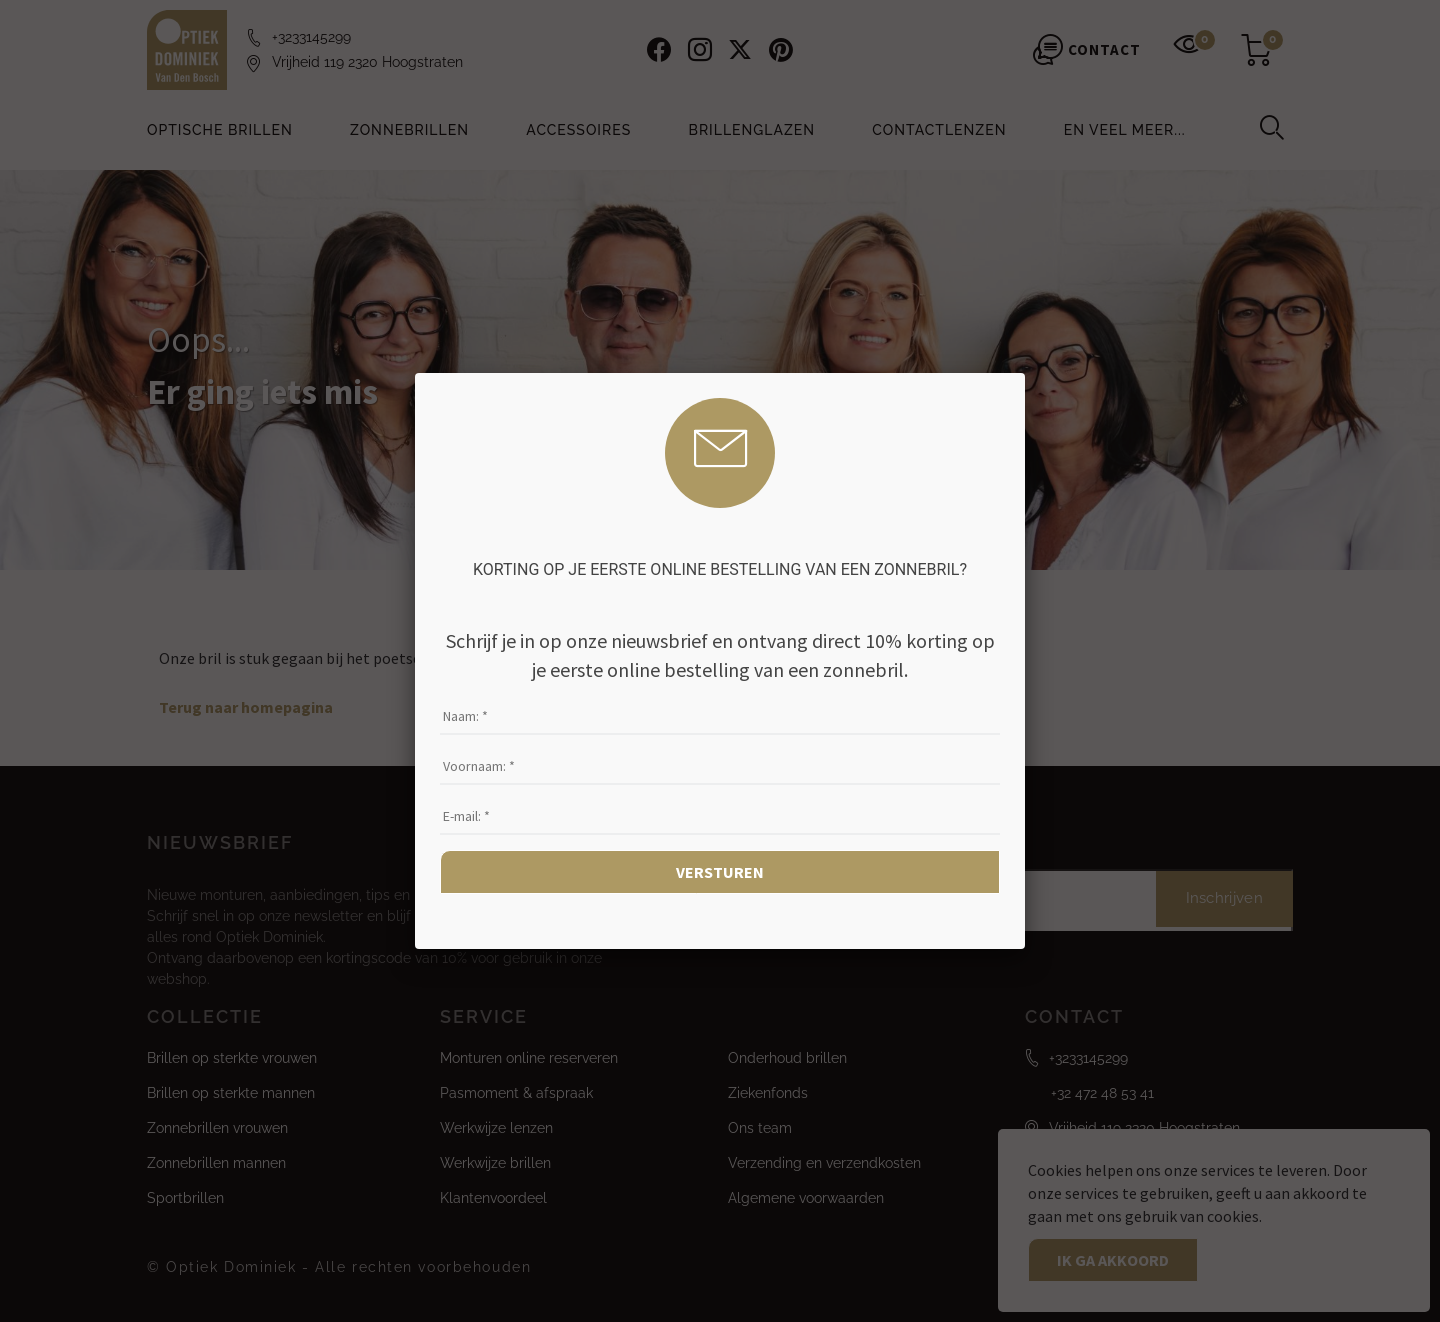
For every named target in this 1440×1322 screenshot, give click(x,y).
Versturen (720, 872)
